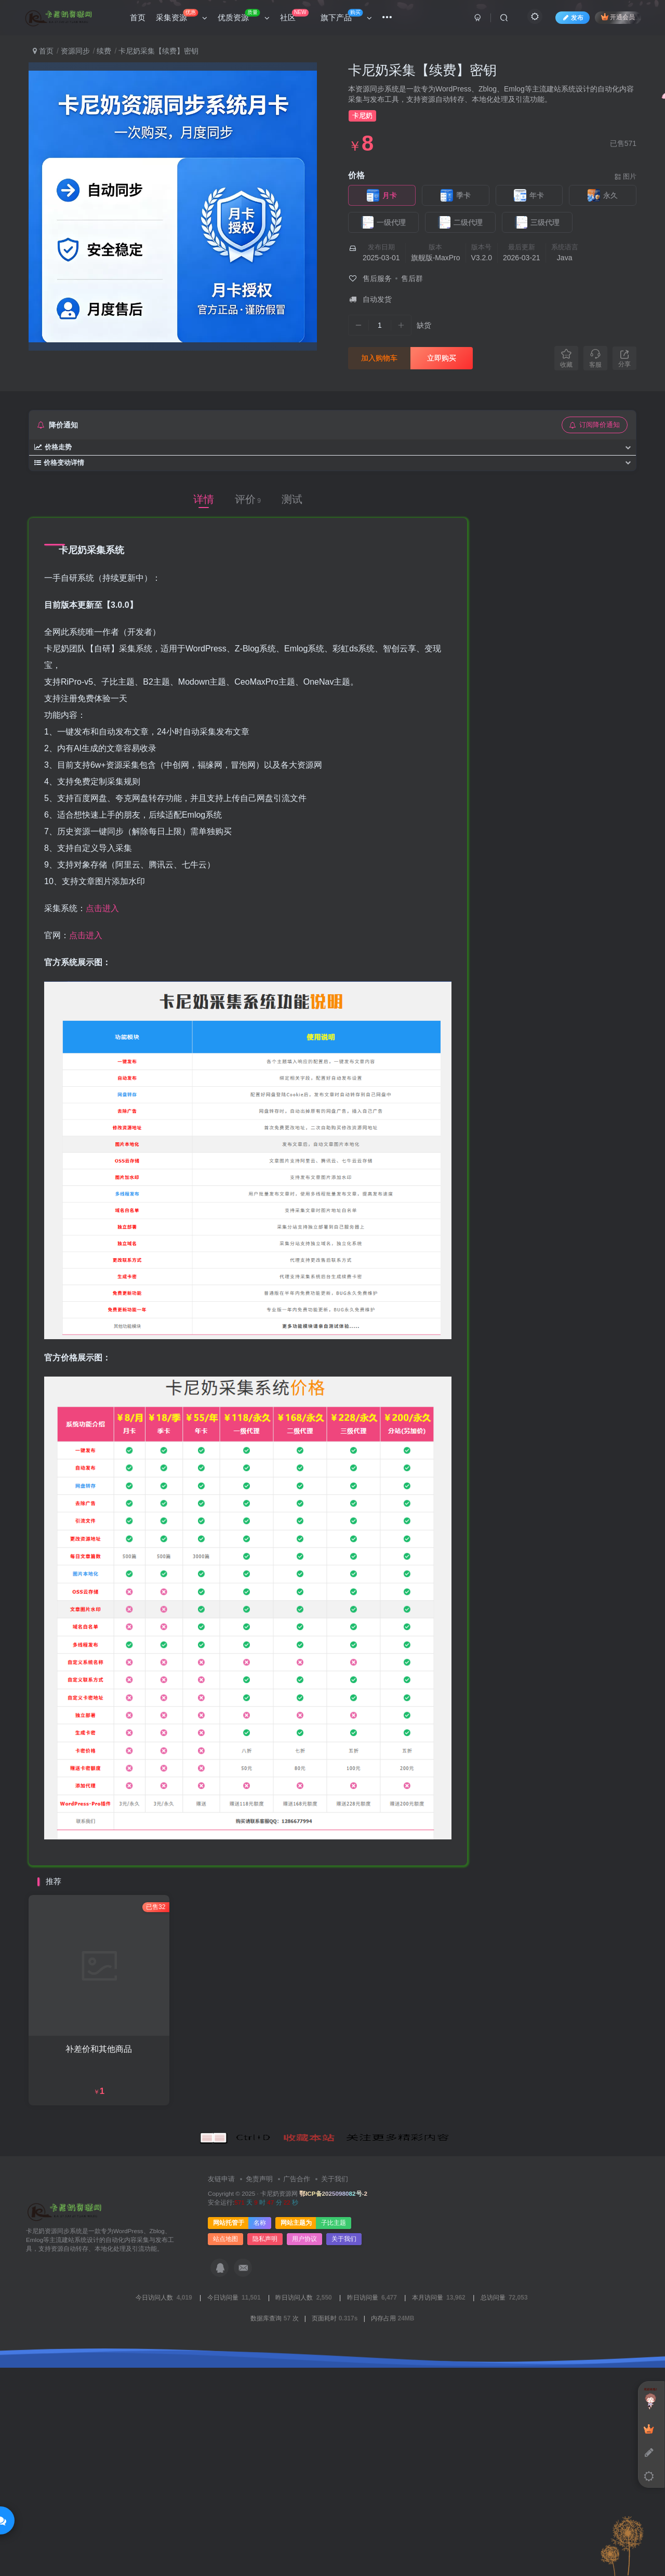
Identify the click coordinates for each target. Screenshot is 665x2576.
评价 (248, 499)
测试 (292, 499)
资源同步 (75, 51)
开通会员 (618, 17)
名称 (260, 2437)
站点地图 (225, 2454)
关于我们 (334, 2394)
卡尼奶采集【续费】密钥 (422, 70)
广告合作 (296, 2394)
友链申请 (221, 2394)
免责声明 (259, 2394)
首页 (43, 51)
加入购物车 (379, 358)
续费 (104, 51)
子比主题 (333, 2437)
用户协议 (304, 2454)
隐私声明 (264, 2454)
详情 (203, 499)
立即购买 (441, 358)
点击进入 (102, 908)
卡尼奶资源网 (279, 2408)
